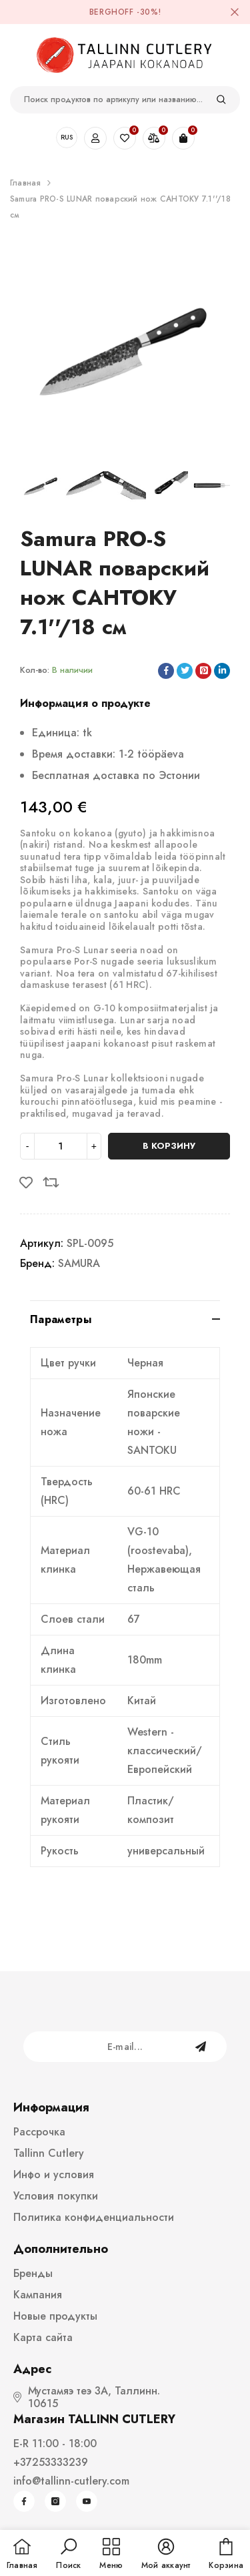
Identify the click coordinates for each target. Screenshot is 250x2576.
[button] (68, 2555)
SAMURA (79, 1263)
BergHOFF (111, 12)
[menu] (111, 2555)
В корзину (169, 1145)
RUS (67, 137)
